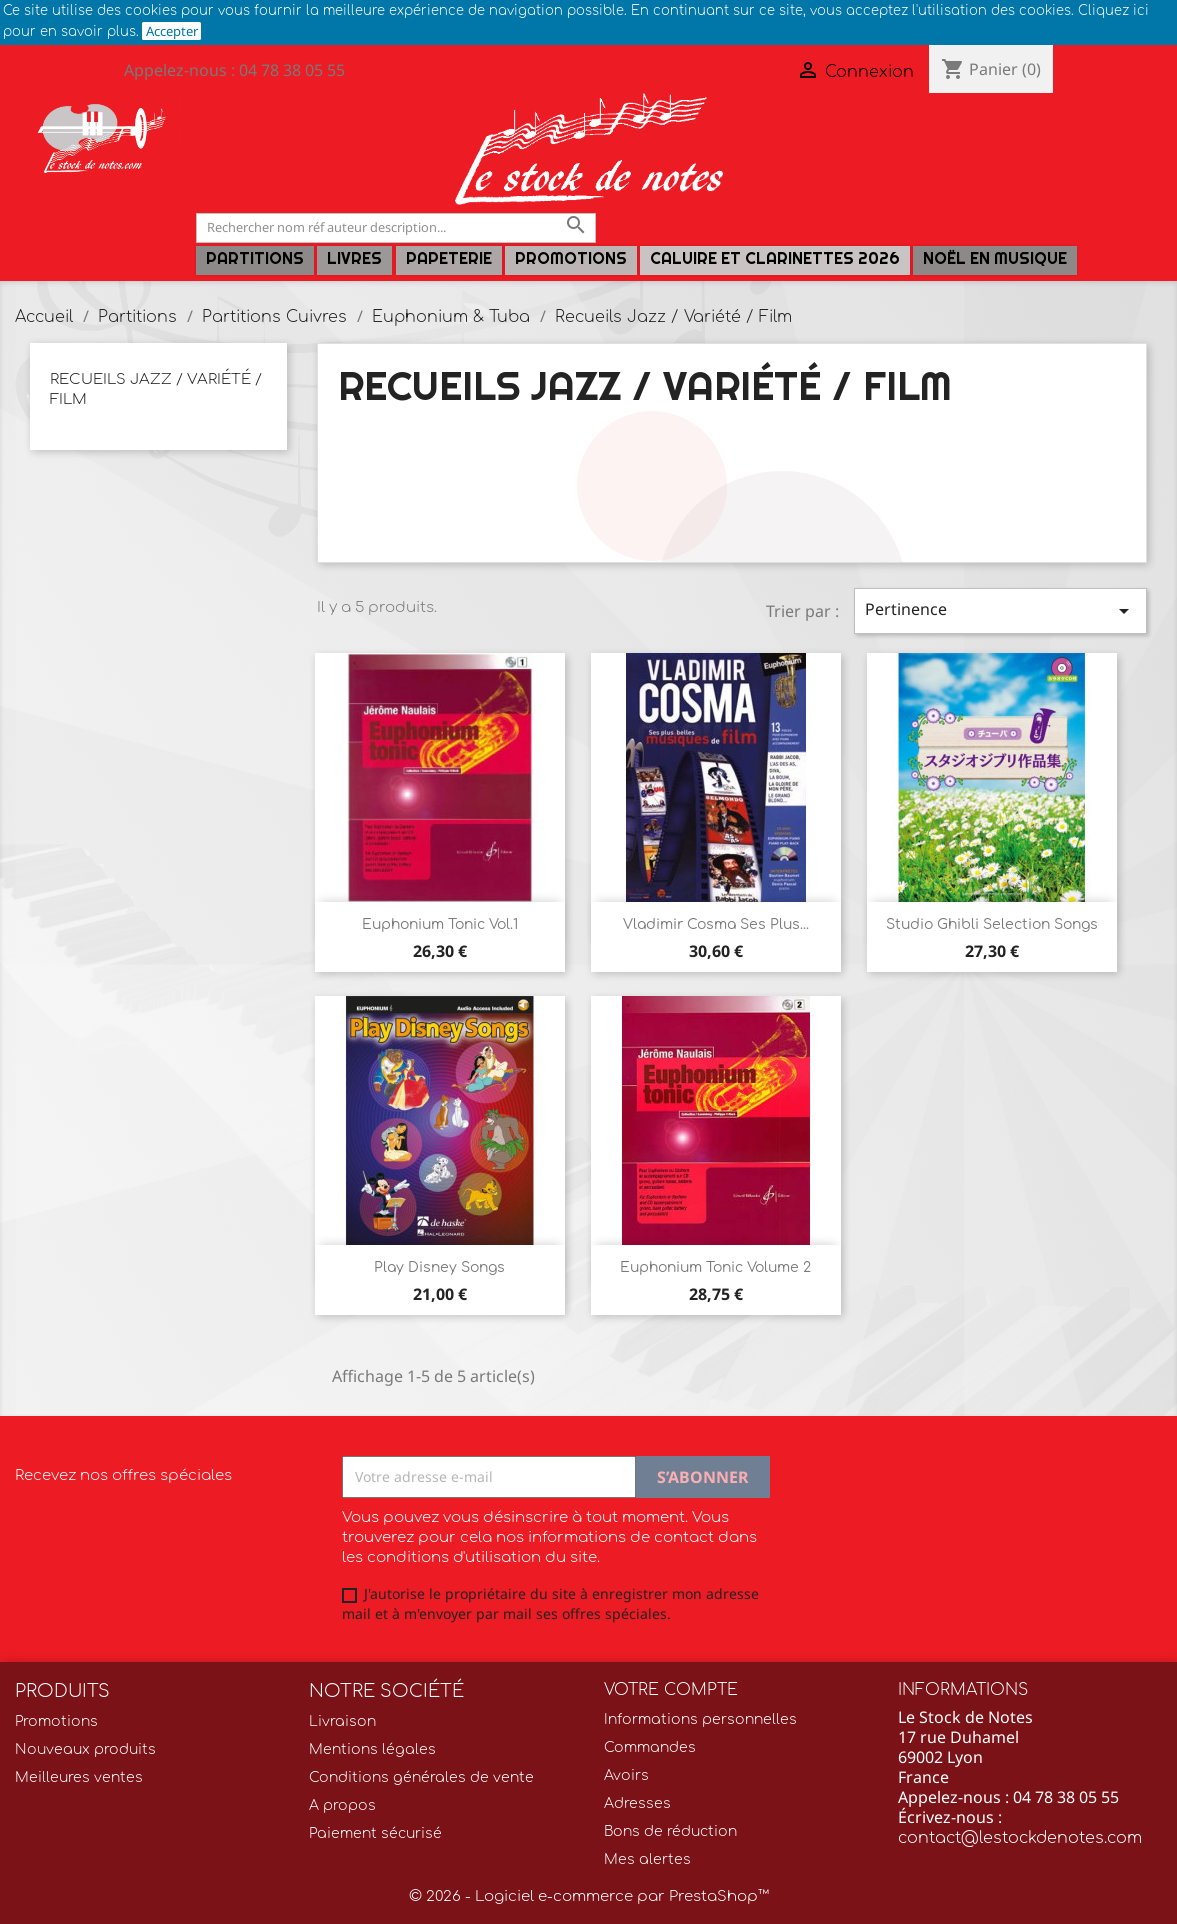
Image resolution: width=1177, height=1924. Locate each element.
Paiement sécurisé (375, 1833)
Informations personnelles (700, 1719)
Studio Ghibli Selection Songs (992, 924)
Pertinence (1000, 610)
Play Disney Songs (439, 1267)
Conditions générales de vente (421, 1777)
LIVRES (354, 258)
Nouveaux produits (85, 1749)
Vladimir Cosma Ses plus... (716, 924)
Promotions (571, 258)
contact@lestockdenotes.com (1020, 1838)
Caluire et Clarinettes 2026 (775, 258)
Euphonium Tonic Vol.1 (440, 924)
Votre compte (671, 1690)
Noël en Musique (995, 258)
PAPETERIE (449, 258)
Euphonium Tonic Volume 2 (715, 1267)
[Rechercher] (396, 227)
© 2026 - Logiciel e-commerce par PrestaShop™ (589, 1896)
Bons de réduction (670, 1831)
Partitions (255, 258)
